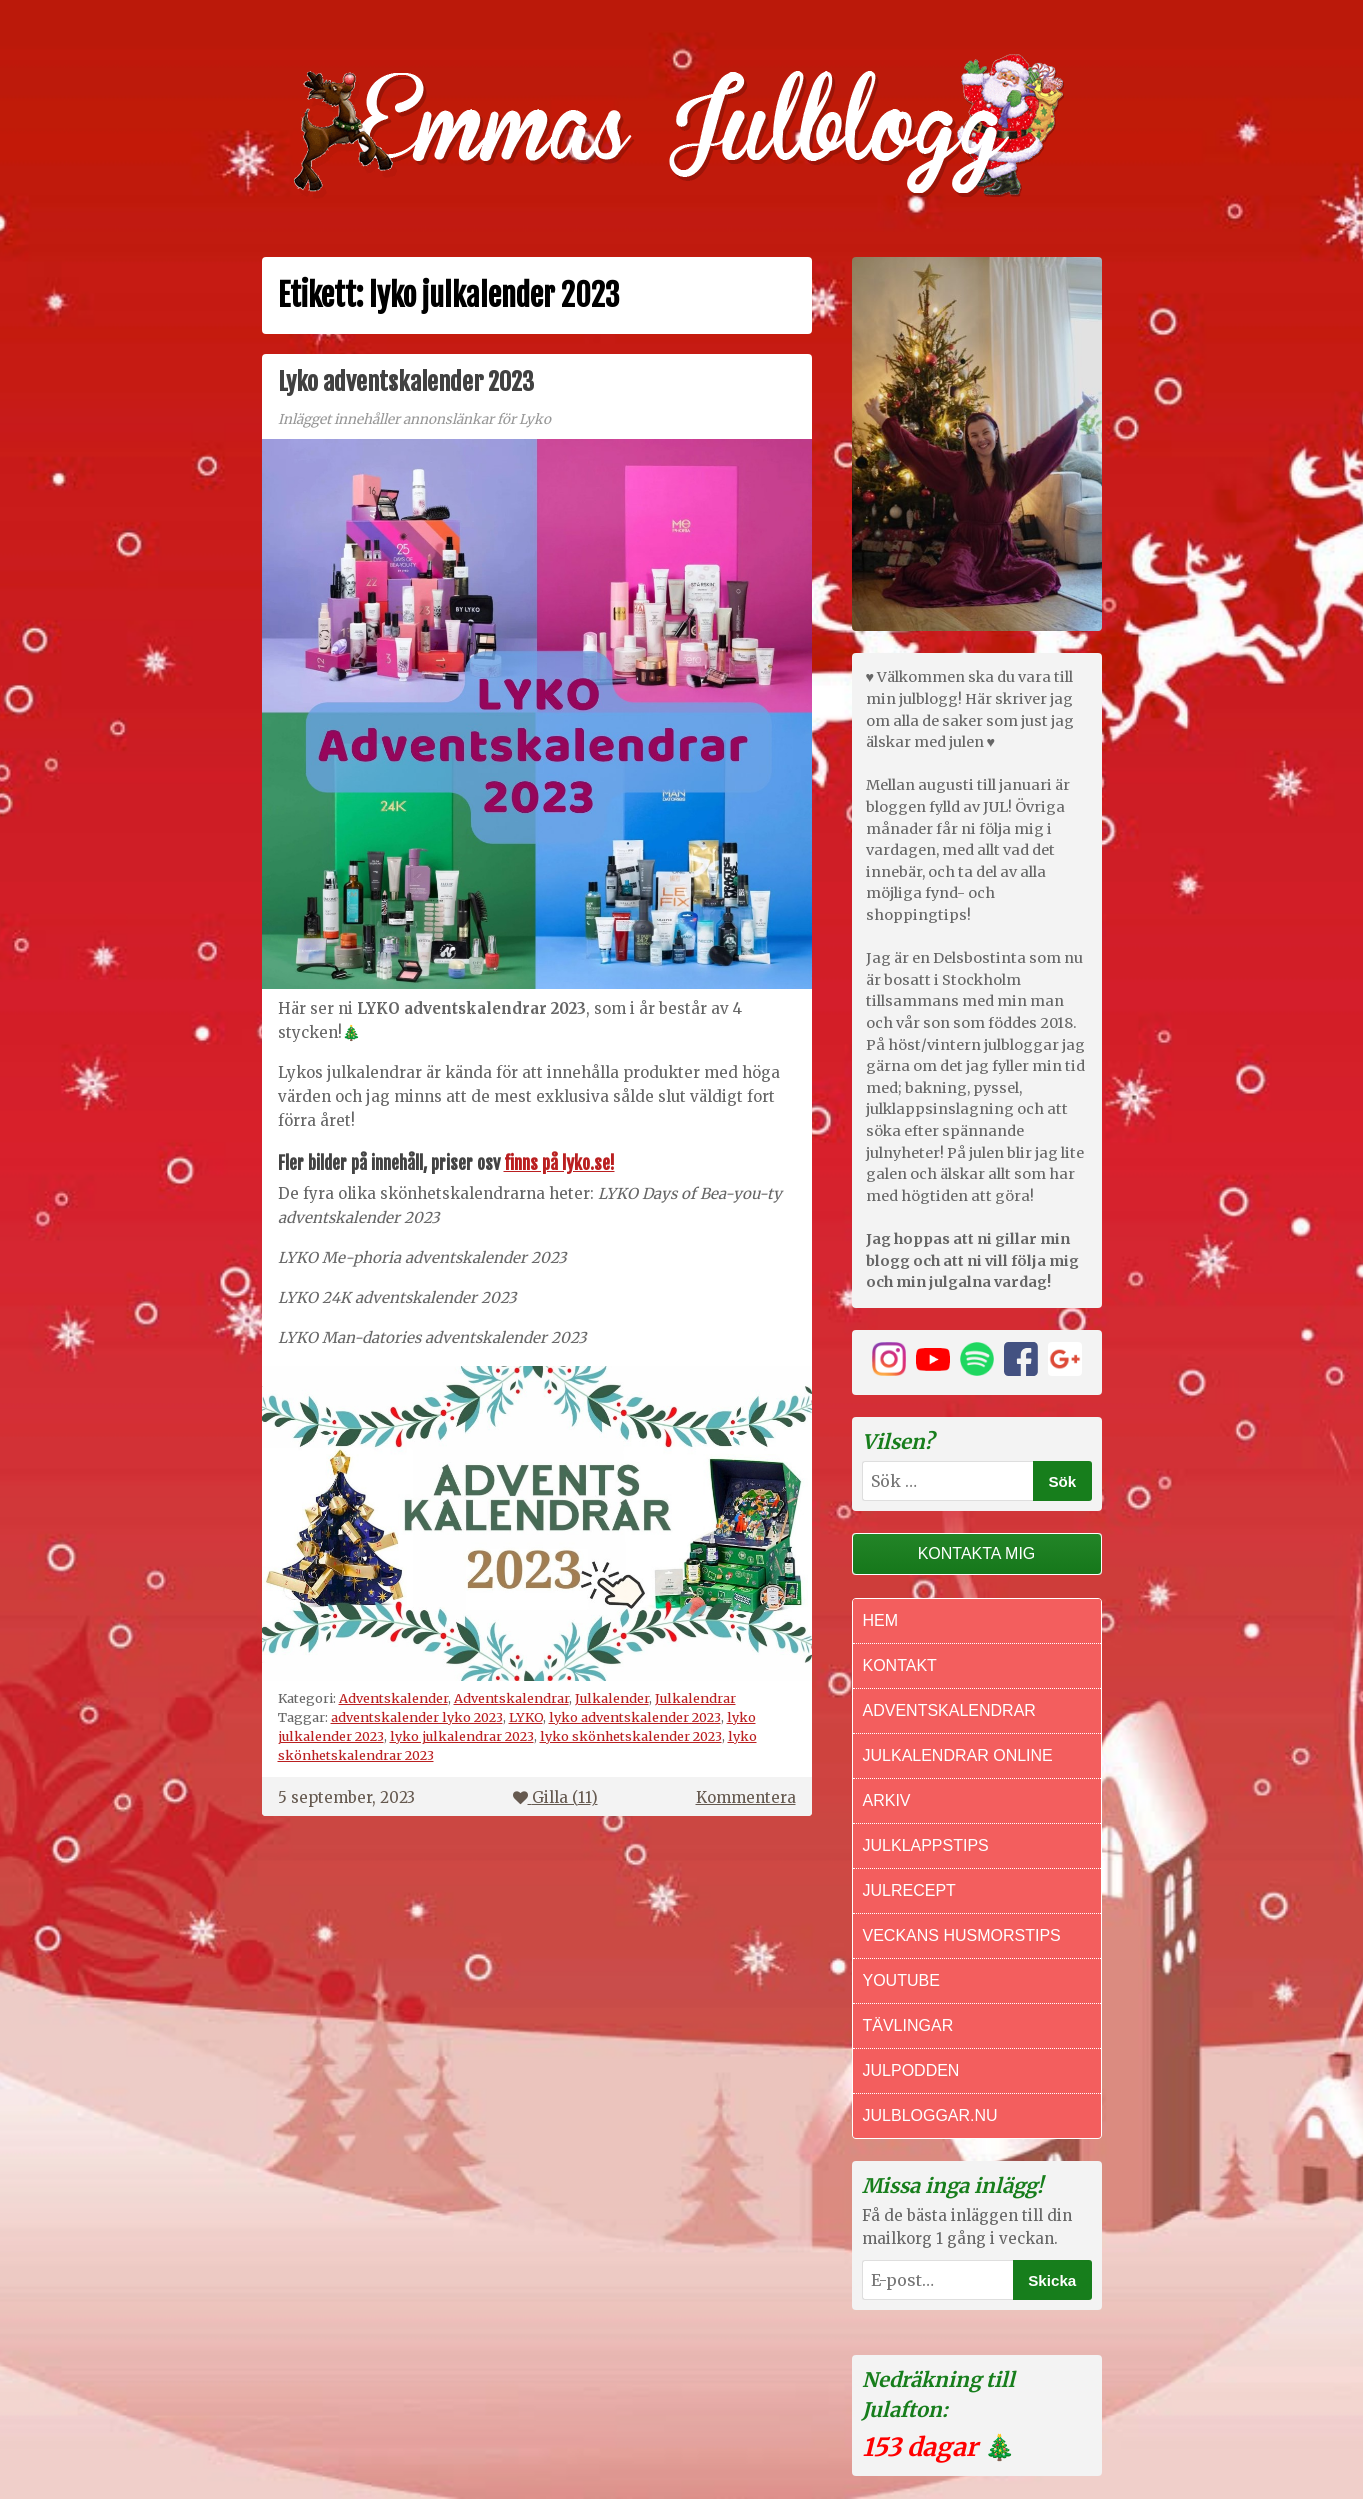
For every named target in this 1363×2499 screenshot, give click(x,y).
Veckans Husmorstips (962, 1935)
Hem (881, 1620)
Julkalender (612, 1698)
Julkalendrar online (958, 1755)
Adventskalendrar (511, 1698)
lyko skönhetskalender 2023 (631, 1736)
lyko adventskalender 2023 (635, 1717)
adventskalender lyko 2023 (417, 1717)
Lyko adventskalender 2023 (406, 382)
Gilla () (555, 1797)
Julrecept (909, 1890)
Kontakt (900, 1665)
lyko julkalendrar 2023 (462, 1736)
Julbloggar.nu (930, 2115)
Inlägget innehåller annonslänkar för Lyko (414, 419)
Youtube (901, 1980)
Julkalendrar (695, 1698)
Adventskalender (393, 1698)
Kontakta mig (977, 1553)
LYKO (526, 1717)
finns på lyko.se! (559, 1163)
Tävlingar (908, 2025)
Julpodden (911, 2070)
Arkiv (887, 1800)
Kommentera (746, 1797)
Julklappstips (926, 1845)
